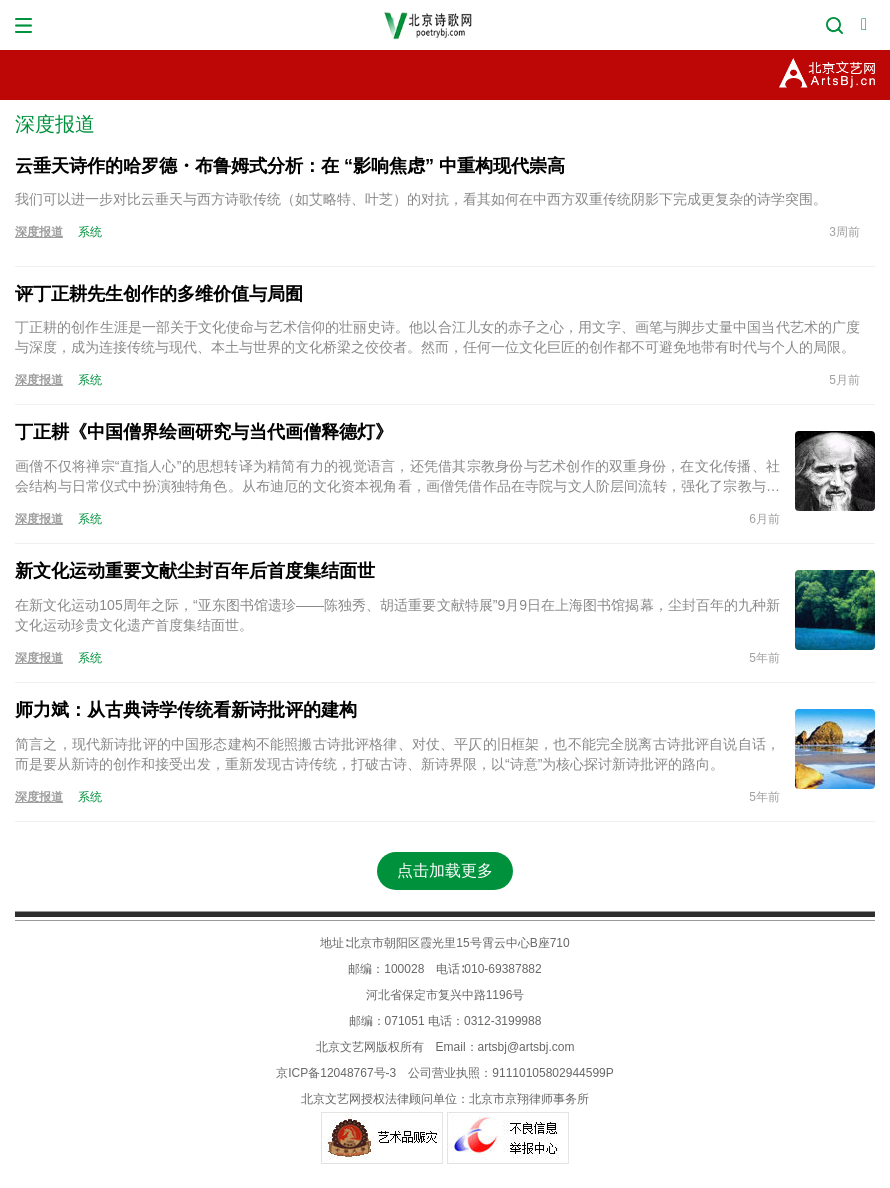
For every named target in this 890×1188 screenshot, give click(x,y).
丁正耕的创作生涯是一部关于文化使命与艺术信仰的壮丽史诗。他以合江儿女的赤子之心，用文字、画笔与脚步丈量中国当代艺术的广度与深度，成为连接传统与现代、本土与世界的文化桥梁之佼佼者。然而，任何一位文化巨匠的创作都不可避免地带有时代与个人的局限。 (437, 337)
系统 (90, 232)
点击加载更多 (445, 870)
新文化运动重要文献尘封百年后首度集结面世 (195, 571)
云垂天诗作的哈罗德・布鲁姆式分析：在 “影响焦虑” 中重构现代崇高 (290, 166)
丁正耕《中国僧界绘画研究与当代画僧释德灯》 (204, 432)
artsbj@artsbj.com (526, 1047)
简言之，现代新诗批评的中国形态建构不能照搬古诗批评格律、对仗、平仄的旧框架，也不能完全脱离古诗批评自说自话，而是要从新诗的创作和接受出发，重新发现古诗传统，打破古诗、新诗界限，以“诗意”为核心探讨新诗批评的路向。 (397, 754)
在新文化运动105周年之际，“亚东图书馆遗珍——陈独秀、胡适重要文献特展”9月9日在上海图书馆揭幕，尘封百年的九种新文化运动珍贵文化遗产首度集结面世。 (397, 615)
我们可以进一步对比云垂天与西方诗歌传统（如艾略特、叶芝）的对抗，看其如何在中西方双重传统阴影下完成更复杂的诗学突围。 (421, 199)
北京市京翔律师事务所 (529, 1099)
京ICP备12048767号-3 (336, 1073)
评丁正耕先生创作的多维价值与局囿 (159, 294)
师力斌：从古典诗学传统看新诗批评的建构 (186, 710)
